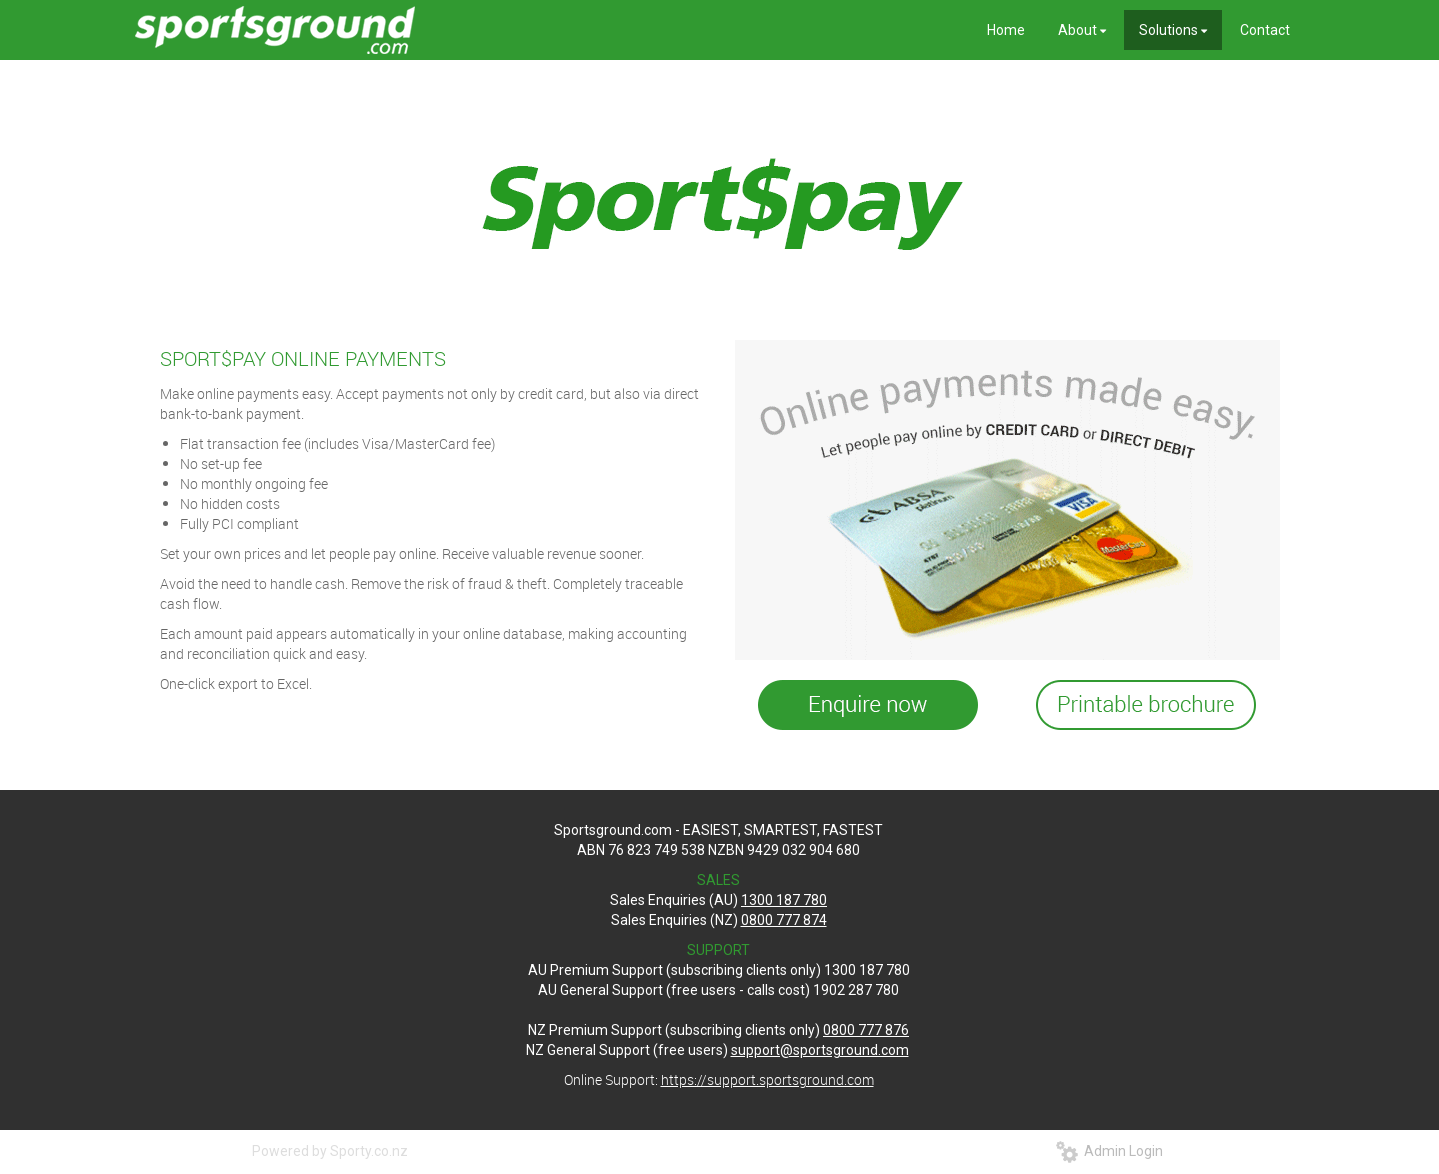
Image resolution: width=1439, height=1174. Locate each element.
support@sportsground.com (820, 1050)
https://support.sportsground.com (767, 1079)
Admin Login (1109, 1151)
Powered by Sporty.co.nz (330, 1151)
